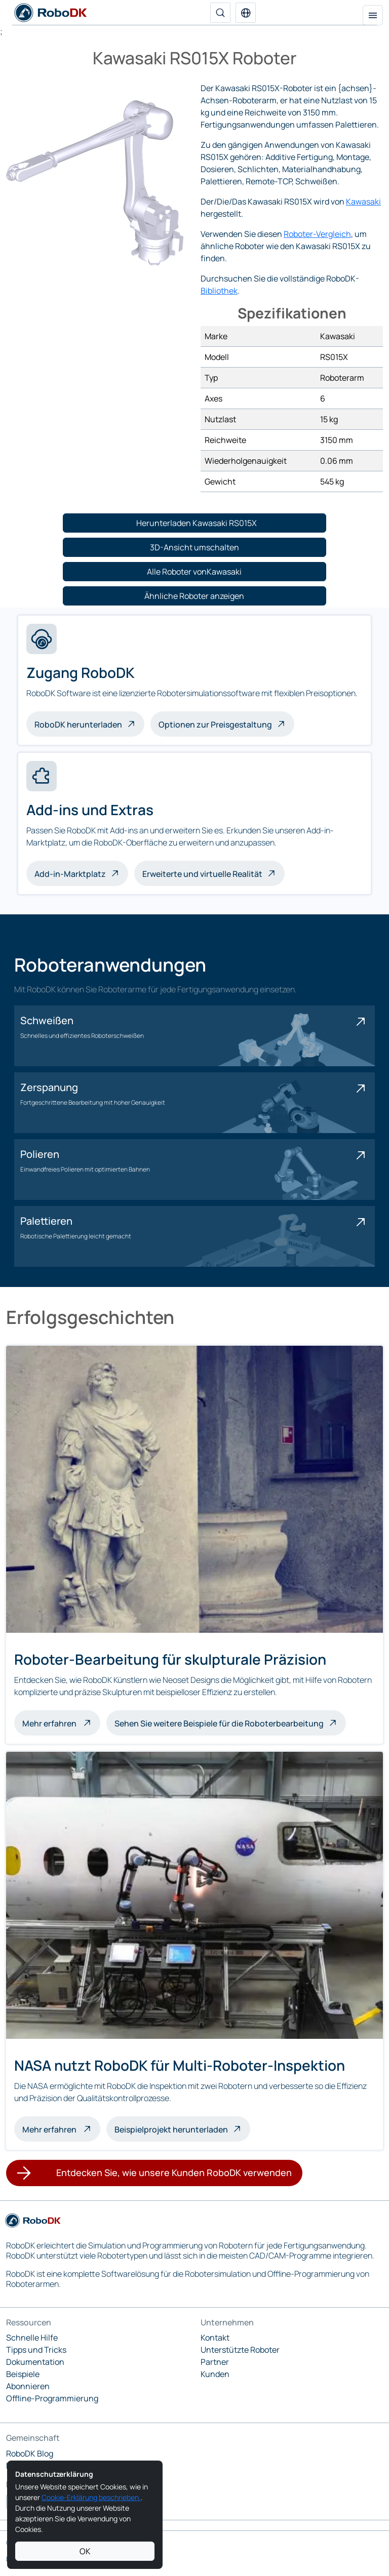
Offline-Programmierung (52, 2398)
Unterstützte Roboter (240, 2349)
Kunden (215, 2374)
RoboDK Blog (29, 2453)
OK (85, 2551)
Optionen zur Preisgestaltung (215, 724)
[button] (246, 13)
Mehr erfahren (61, 1722)
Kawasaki (363, 201)
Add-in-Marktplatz (70, 873)
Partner (215, 2361)
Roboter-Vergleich (317, 233)
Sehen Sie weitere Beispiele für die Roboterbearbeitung (219, 1723)
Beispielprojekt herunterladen (171, 2129)
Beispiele (23, 2374)
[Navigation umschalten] (373, 15)
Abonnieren (28, 2386)
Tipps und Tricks (36, 2349)
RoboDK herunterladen (78, 724)
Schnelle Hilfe (32, 2337)
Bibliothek (219, 290)
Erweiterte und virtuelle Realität (202, 873)
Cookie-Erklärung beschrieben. (91, 2497)
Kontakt (215, 2337)
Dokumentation (35, 2361)
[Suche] (220, 13)
